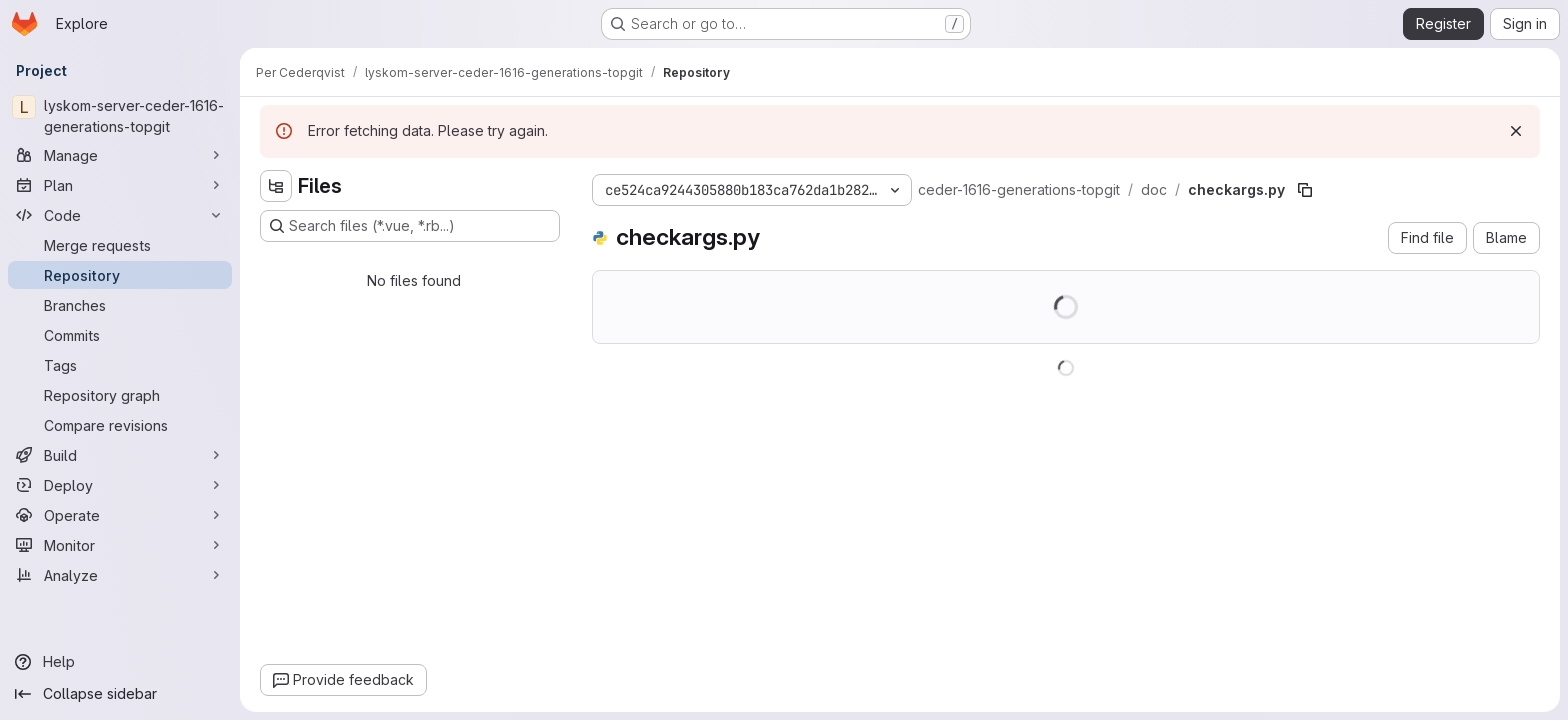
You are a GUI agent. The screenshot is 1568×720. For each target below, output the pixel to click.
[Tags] (120, 365)
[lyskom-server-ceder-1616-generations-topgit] (120, 116)
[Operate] (120, 515)
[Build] (120, 455)
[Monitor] (120, 545)
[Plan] (120, 185)
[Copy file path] (1305, 190)
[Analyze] (120, 575)
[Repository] (120, 275)
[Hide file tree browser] (276, 186)
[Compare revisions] (120, 425)
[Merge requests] (120, 245)
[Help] (120, 662)
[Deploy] (120, 485)
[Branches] (120, 305)
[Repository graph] (120, 395)
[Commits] (120, 335)
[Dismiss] (1516, 131)
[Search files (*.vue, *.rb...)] (410, 226)
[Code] (120, 215)
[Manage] (120, 155)
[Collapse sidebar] (120, 694)
